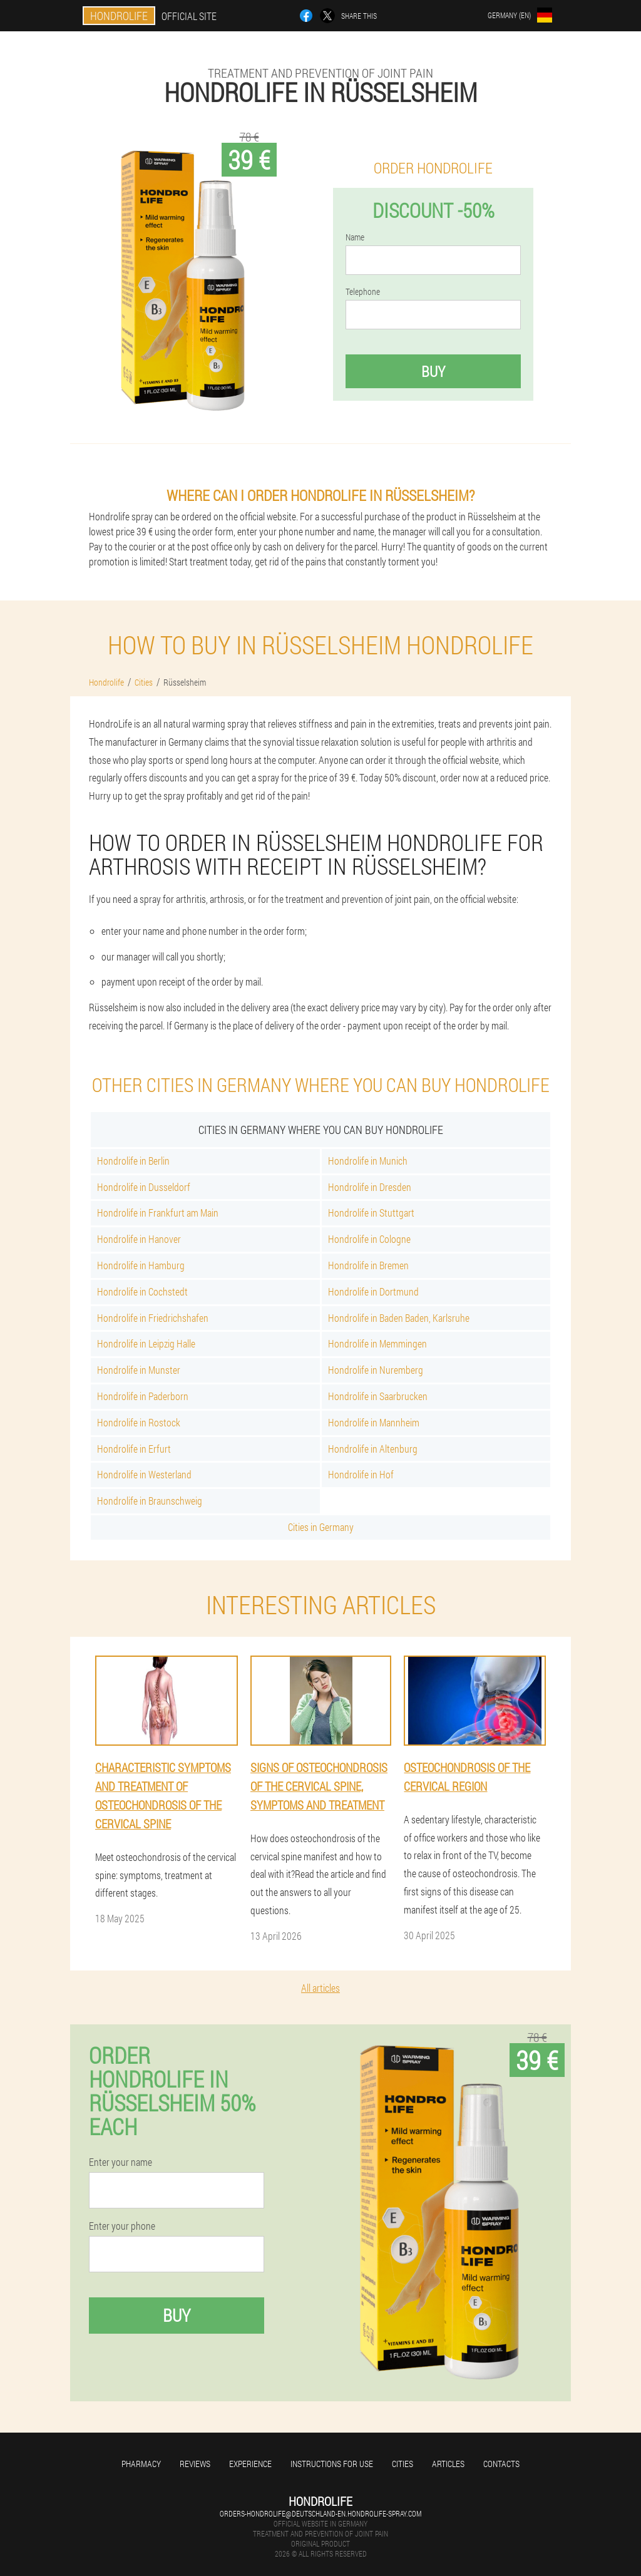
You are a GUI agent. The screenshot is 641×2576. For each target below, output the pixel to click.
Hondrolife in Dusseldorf (143, 1186)
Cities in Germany (321, 1526)
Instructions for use (331, 2464)
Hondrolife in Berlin (133, 1160)
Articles (448, 2464)
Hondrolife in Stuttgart (371, 1212)
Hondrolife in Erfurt (134, 1448)
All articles (320, 1987)
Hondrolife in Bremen (368, 1265)
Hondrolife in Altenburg (373, 1448)
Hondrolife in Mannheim (373, 1422)
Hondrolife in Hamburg (141, 1265)
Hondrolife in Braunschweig (149, 1500)
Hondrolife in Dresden (369, 1186)
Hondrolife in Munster (138, 1369)
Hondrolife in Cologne (369, 1238)
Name (355, 237)
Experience (250, 2464)
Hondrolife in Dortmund (373, 1291)
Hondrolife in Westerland (144, 1474)
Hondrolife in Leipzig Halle (146, 1343)
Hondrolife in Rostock (138, 1422)
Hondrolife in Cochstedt (142, 1291)
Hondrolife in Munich (368, 1160)
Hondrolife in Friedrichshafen (152, 1317)
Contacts (501, 2464)
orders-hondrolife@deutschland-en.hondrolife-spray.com (320, 2513)
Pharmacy (141, 2464)
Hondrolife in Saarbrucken (378, 1396)
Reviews (195, 2464)
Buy (433, 371)
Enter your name (120, 2162)
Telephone (363, 291)
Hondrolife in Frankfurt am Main (157, 1212)
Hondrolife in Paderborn (142, 1396)
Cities (402, 2464)
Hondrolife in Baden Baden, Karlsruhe (398, 1317)
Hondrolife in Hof (361, 1474)
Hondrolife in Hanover (139, 1238)
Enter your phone (122, 2226)
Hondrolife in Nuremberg (375, 1369)
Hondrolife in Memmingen (377, 1343)
